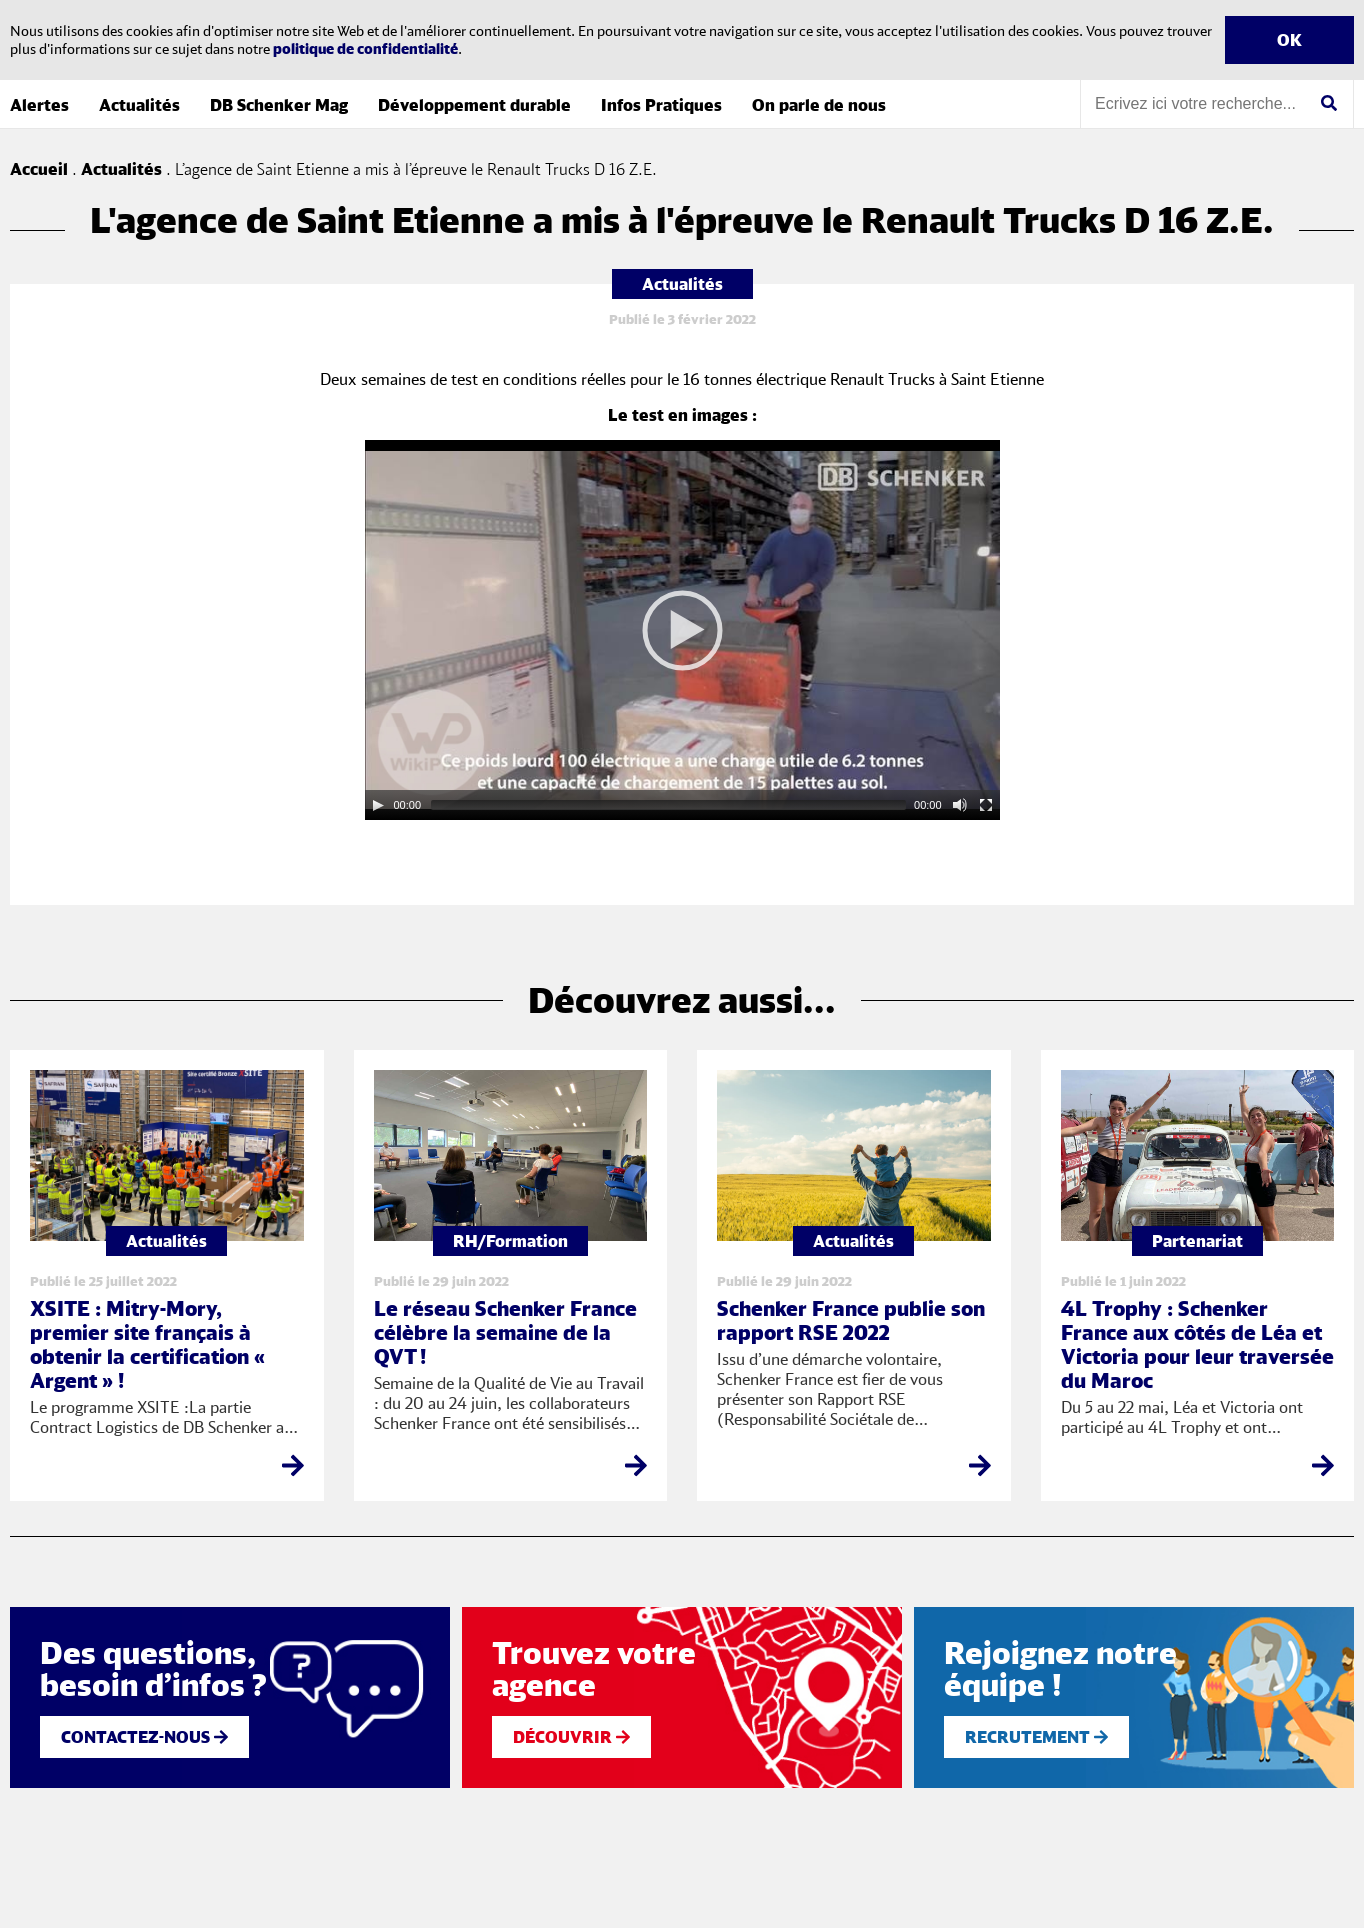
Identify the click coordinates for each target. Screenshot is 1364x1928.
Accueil (39, 169)
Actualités (139, 105)
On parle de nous (819, 105)
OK (1289, 40)
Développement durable (474, 105)
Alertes (39, 105)
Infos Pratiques (661, 105)
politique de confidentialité (365, 48)
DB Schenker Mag (279, 105)
